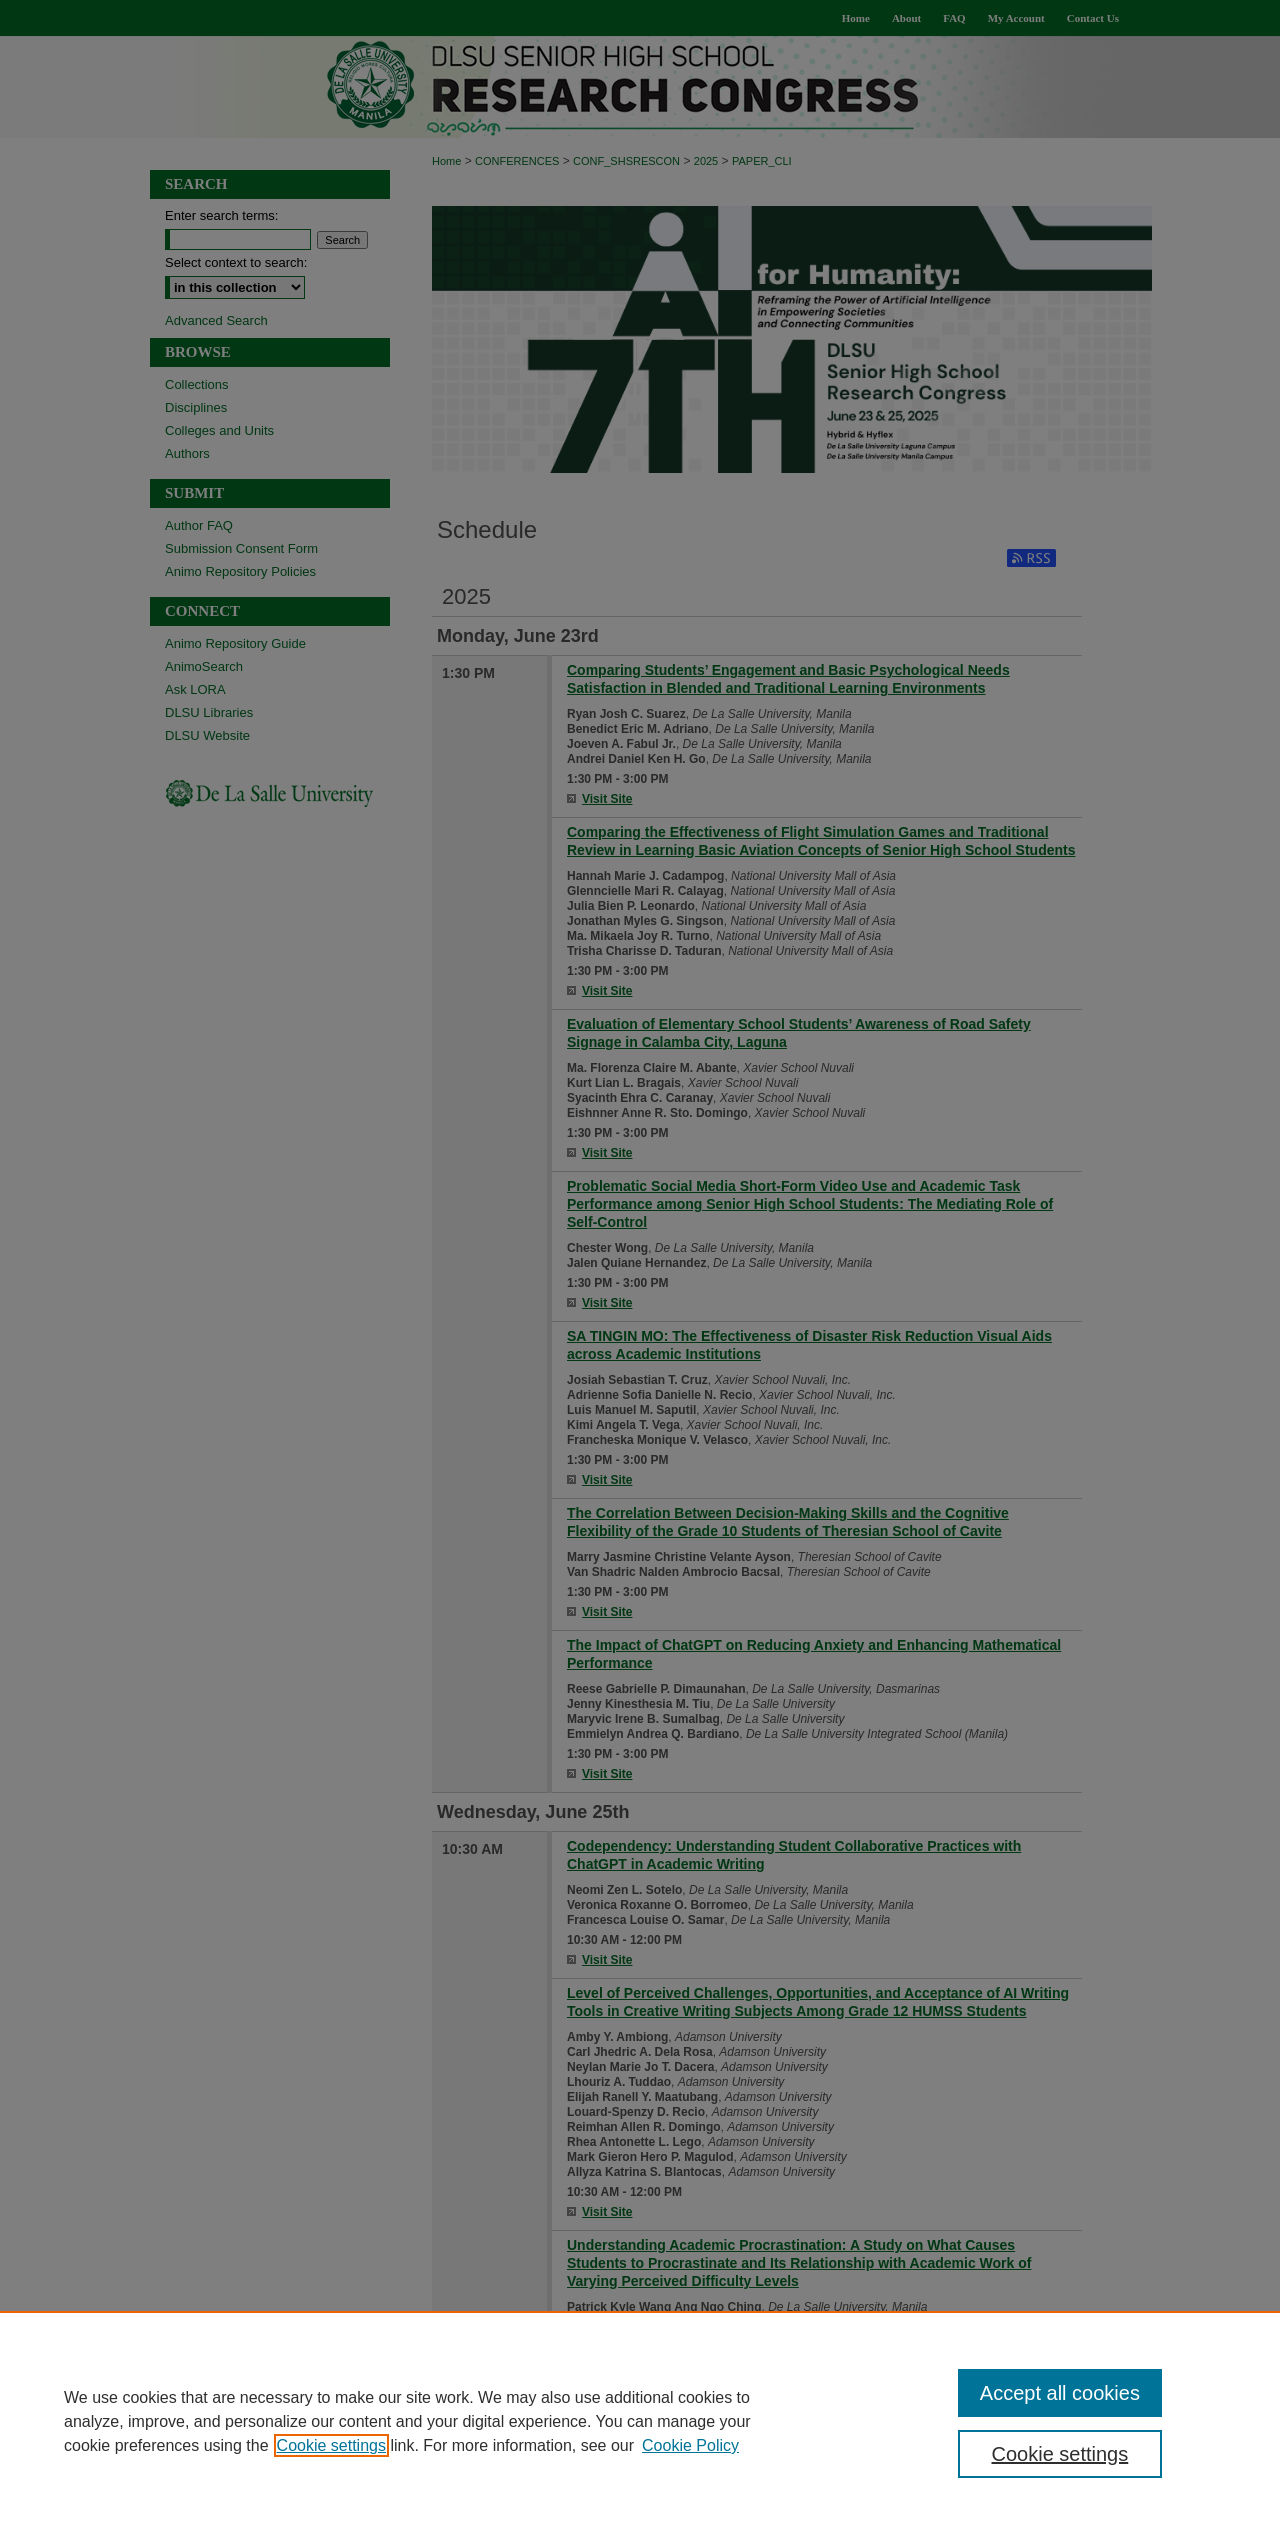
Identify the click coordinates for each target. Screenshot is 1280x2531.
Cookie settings (331, 2445)
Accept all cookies (1060, 2393)
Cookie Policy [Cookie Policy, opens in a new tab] (690, 2445)
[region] (640, 2421)
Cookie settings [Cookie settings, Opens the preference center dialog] (1060, 2454)
